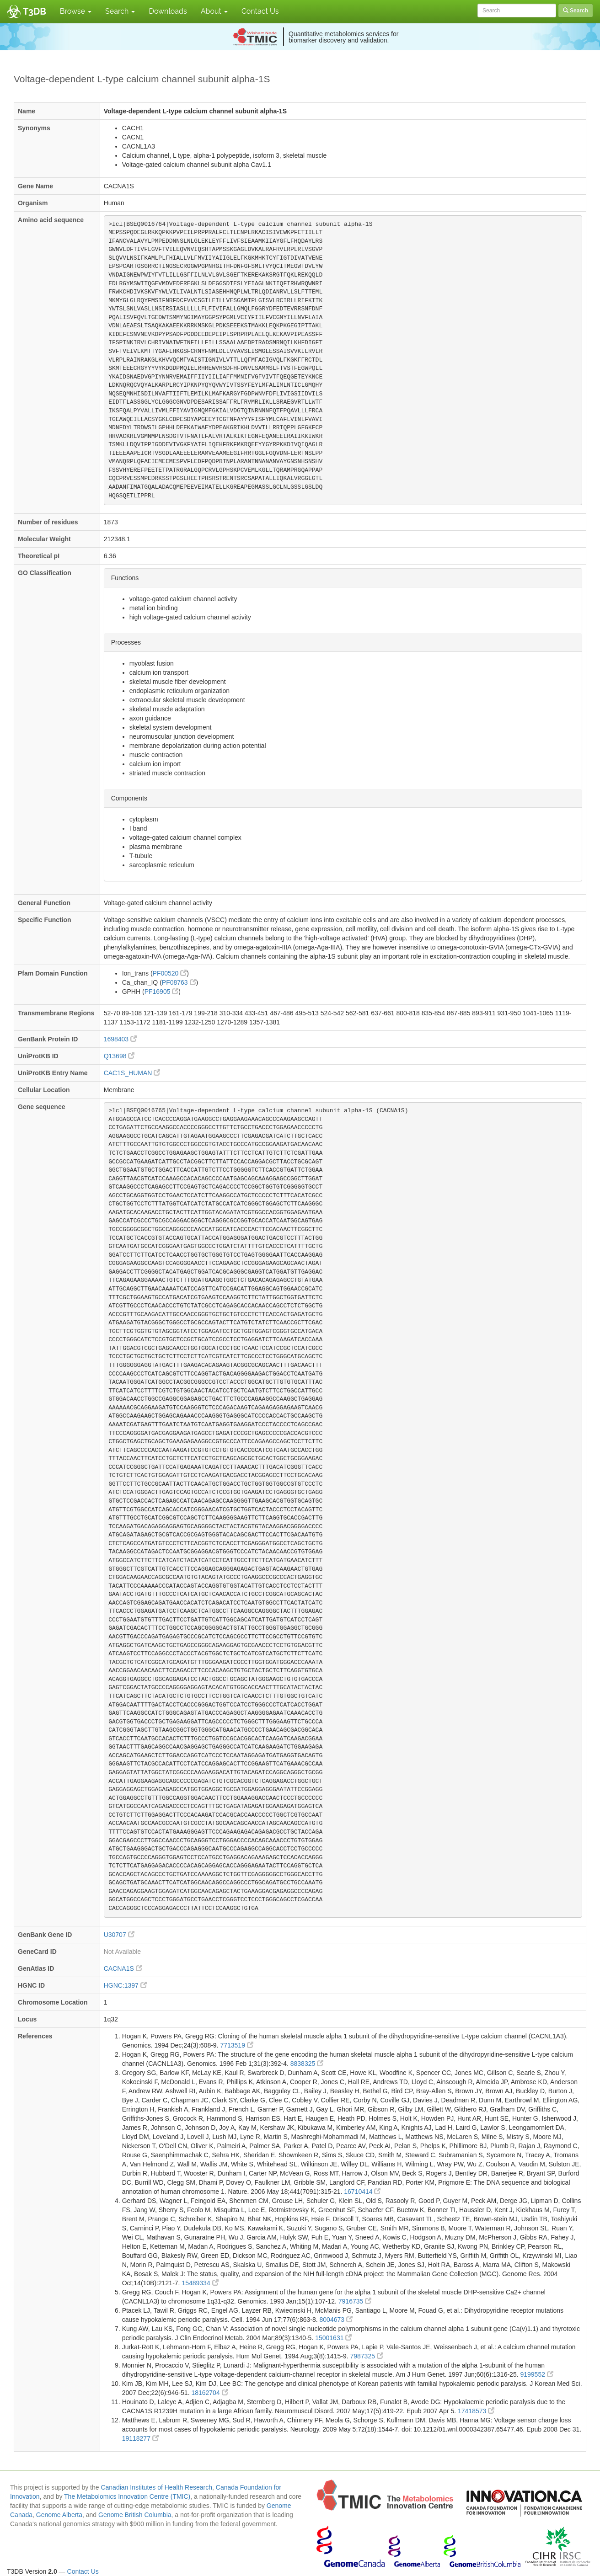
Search (120, 11)
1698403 (120, 1039)
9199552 (536, 2374)
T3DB (34, 11)
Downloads (168, 11)
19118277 (140, 2438)
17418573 (476, 2411)
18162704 (209, 2392)
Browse (75, 11)
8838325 (306, 2063)
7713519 (236, 2045)
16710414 (362, 2191)
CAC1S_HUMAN (132, 1073)
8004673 (336, 2319)
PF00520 (170, 973)
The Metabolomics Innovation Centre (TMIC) (127, 2496)
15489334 (200, 2283)
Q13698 (119, 1056)
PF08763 (179, 982)
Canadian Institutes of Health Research (156, 2487)
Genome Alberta (59, 2514)
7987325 (366, 2356)
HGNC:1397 (125, 1985)
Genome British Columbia (134, 2514)
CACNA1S (123, 1968)
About (214, 11)
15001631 (333, 2337)
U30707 (119, 1934)
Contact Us (260, 11)
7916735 (354, 2301)
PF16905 (162, 991)
